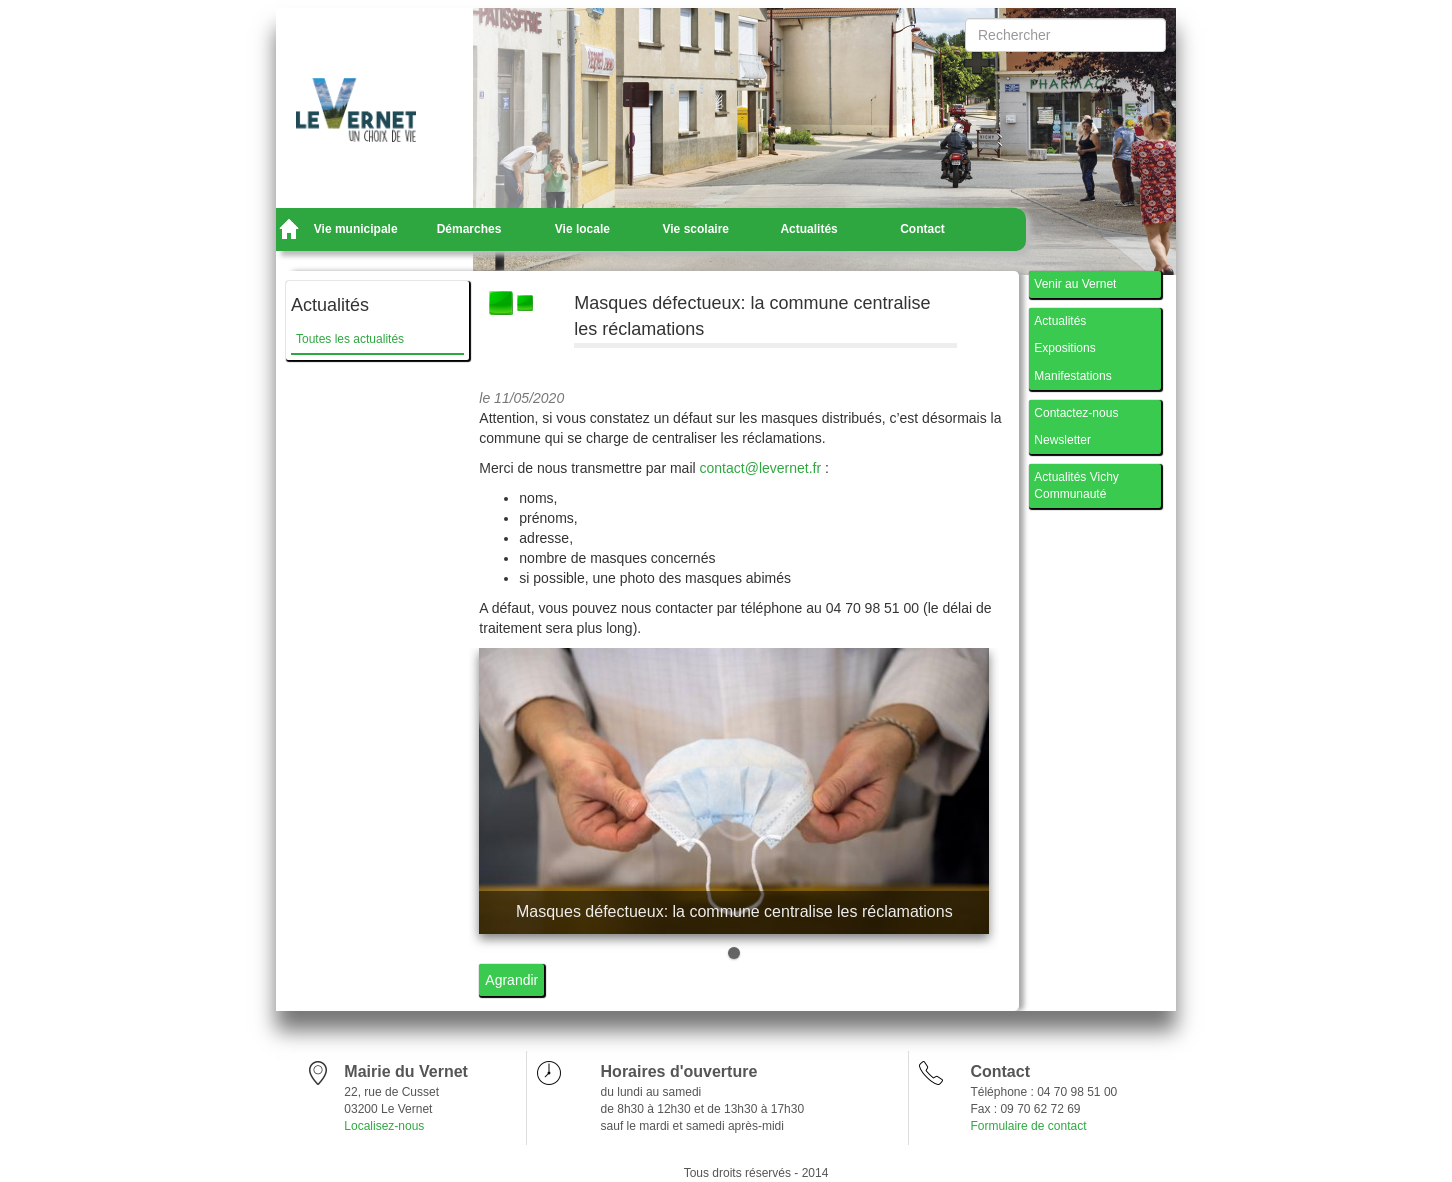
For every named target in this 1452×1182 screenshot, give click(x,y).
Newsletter (1062, 440)
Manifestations (1072, 376)
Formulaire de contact (1028, 1126)
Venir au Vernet (1075, 284)
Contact (922, 229)
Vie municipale (356, 229)
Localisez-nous (384, 1126)
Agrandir (511, 980)
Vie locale (582, 229)
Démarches (469, 229)
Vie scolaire (696, 229)
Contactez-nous (1076, 413)
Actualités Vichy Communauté (1076, 485)
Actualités (808, 229)
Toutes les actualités (350, 339)
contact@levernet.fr (761, 468)
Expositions (1064, 348)
